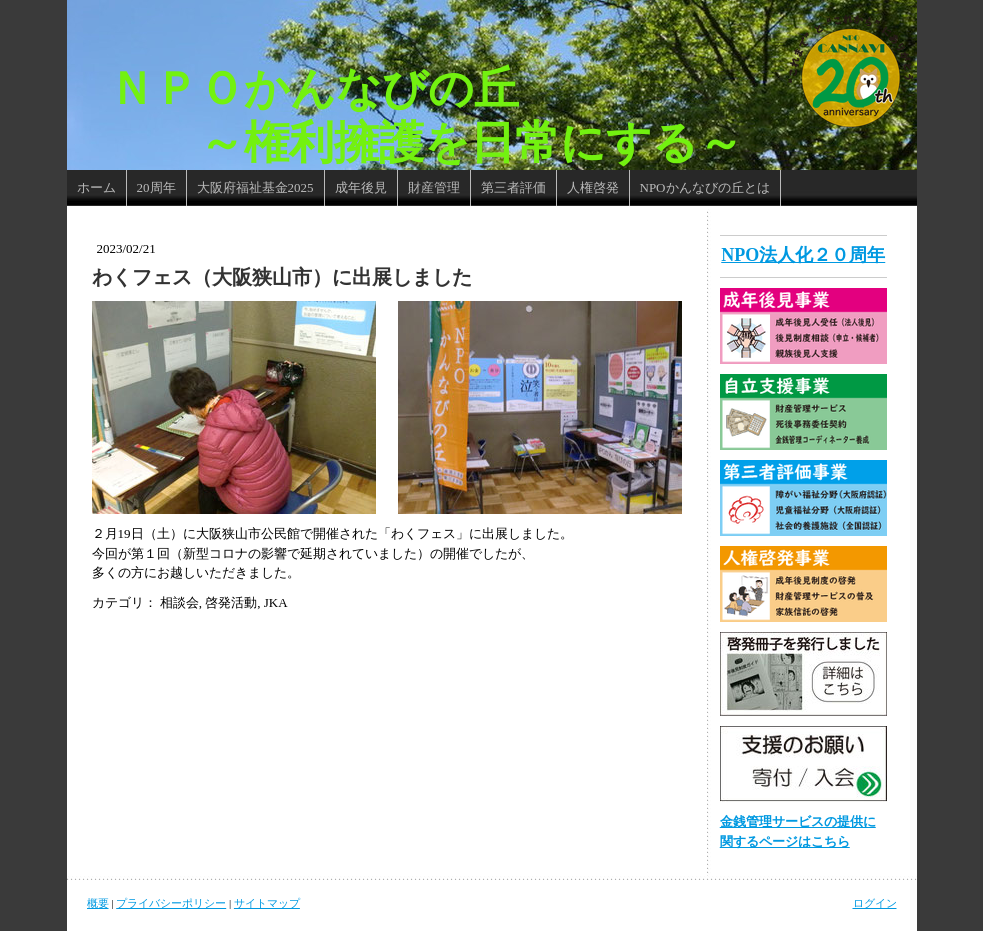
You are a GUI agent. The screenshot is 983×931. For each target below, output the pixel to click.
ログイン (875, 903)
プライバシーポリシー (171, 903)
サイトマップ (267, 903)
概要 (98, 903)
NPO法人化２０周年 (803, 255)
